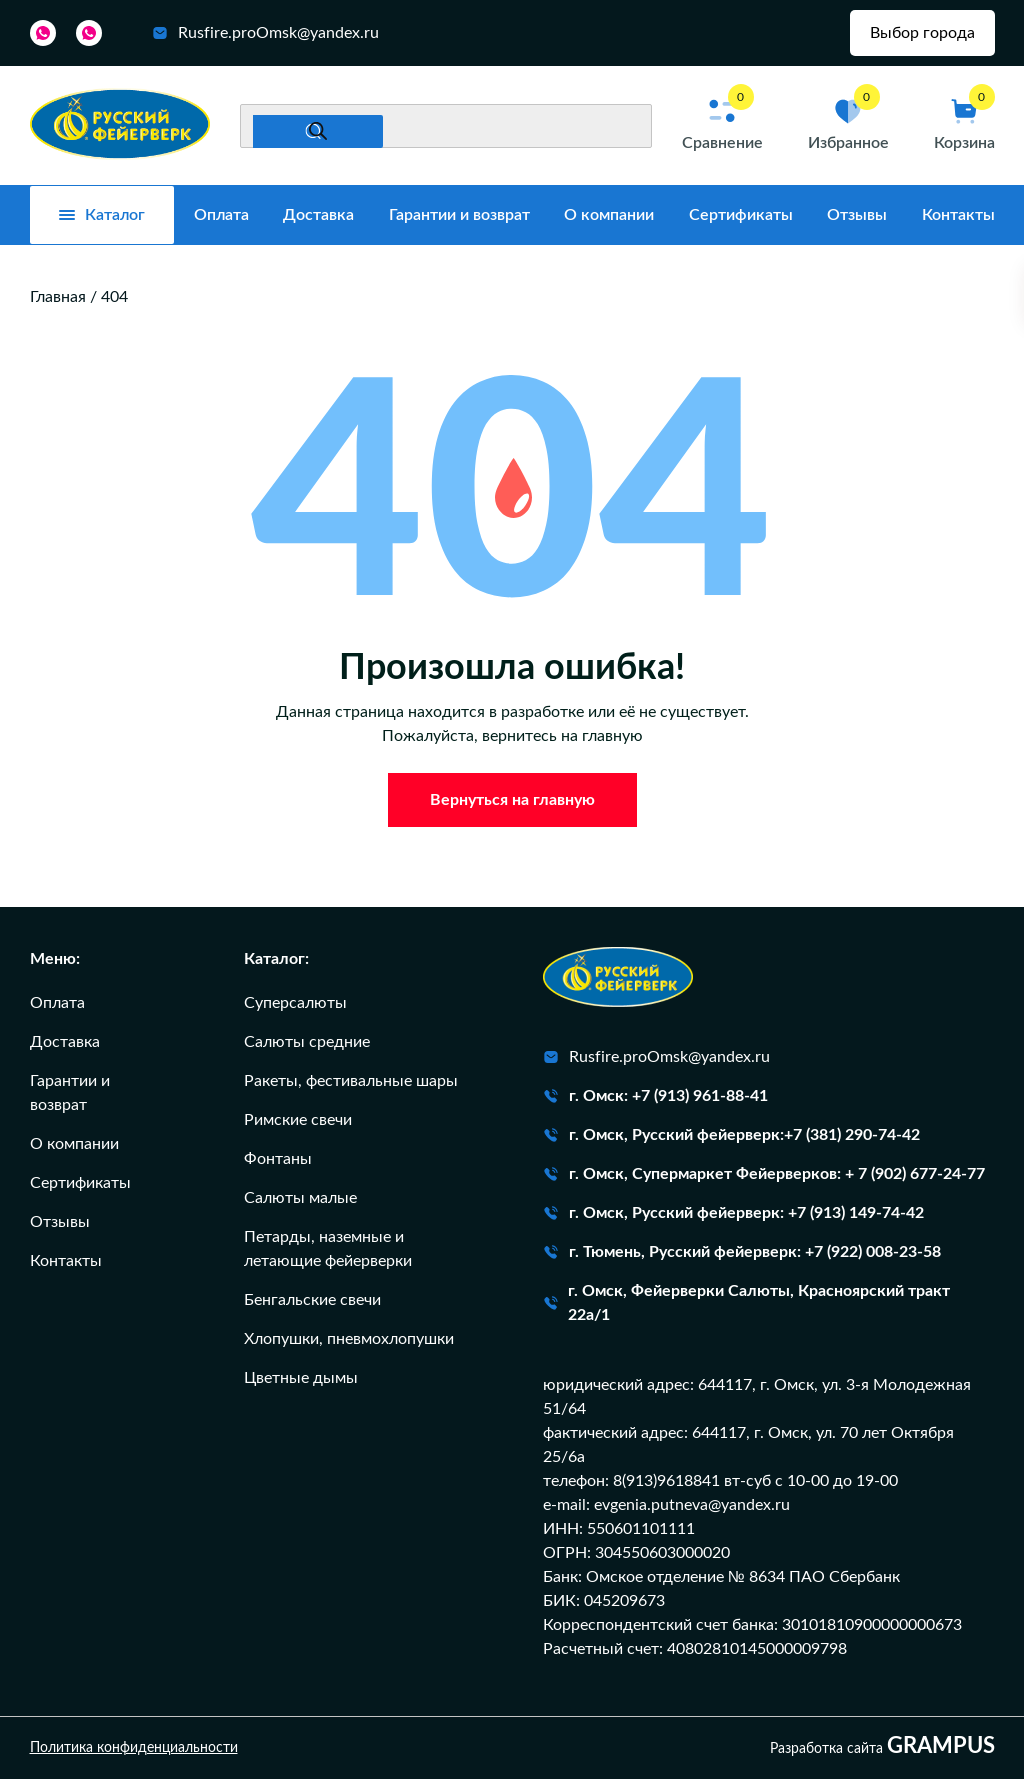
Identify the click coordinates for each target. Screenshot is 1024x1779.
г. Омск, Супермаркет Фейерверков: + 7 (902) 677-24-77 (764, 1174)
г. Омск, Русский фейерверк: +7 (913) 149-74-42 (733, 1213)
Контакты (958, 215)
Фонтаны (278, 1159)
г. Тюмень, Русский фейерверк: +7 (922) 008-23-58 (742, 1252)
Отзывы (857, 215)
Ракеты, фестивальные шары (351, 1081)
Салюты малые (300, 1198)
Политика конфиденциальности (134, 1748)
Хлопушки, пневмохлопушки (349, 1339)
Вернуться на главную (512, 800)
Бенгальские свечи (312, 1300)
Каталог (102, 215)
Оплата (221, 215)
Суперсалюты (295, 1003)
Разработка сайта (882, 1747)
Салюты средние (307, 1042)
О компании (609, 215)
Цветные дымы (301, 1378)
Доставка (318, 215)
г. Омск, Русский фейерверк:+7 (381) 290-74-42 (731, 1135)
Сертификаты (741, 215)
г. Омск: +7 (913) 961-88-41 (655, 1096)
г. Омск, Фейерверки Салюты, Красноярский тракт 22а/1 (747, 1303)
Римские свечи (298, 1120)
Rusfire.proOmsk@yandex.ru (265, 33)
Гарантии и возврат (459, 215)
